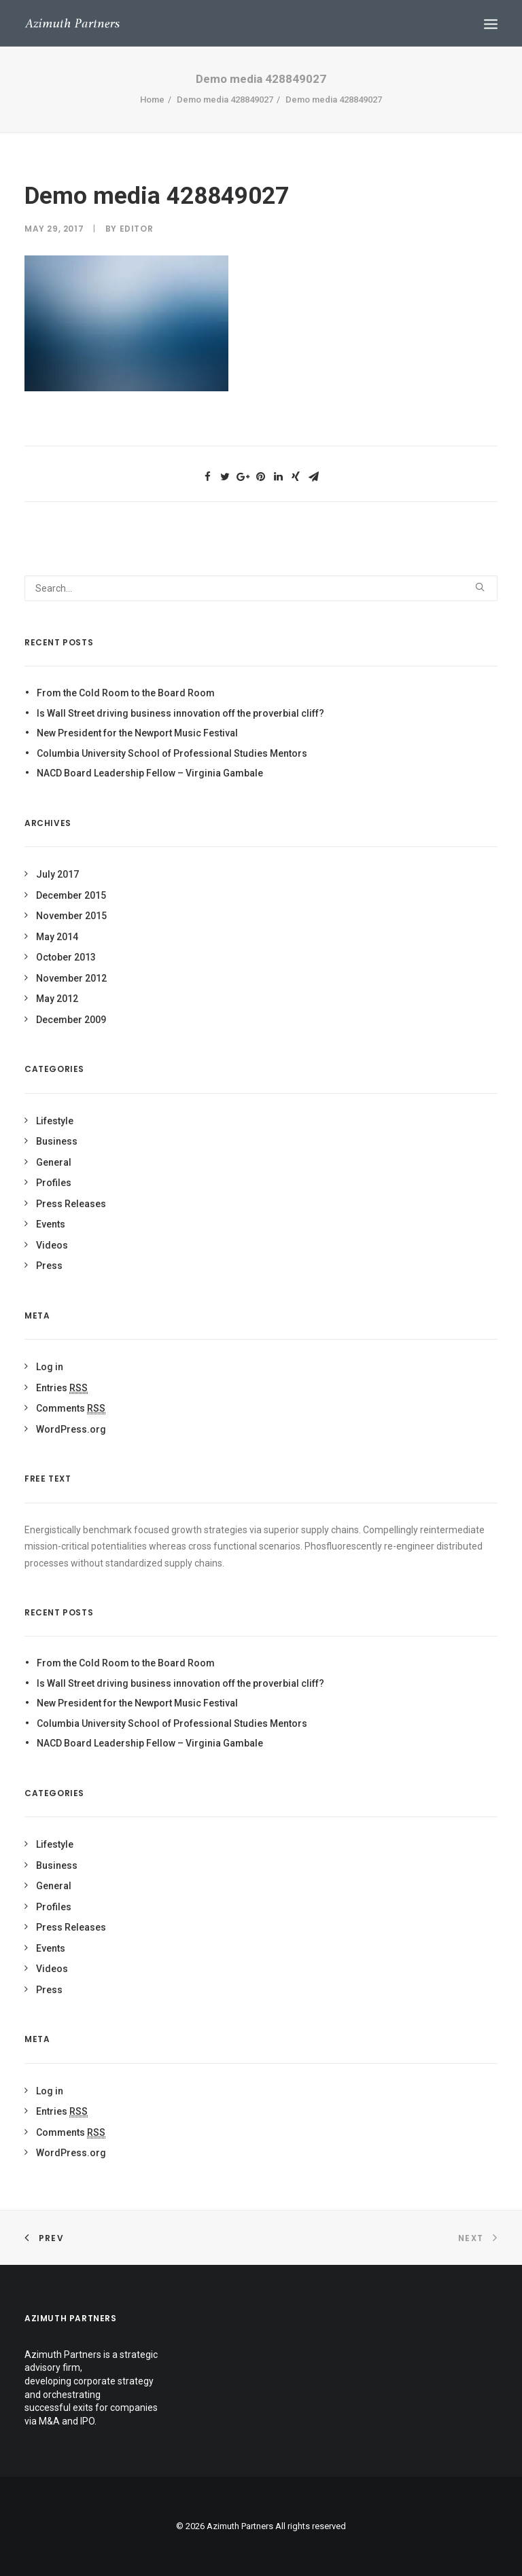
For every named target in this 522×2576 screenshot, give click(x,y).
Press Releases (71, 1203)
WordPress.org (71, 1429)
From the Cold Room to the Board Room (126, 692)
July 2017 (57, 874)
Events (50, 1224)
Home (152, 99)
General (53, 1162)
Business (56, 1141)
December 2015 (71, 895)
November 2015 (71, 915)
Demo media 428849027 (225, 99)
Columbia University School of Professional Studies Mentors (172, 753)
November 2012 (71, 978)
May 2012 (57, 998)
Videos (52, 1245)
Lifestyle (54, 1120)
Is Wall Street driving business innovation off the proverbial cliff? (180, 713)
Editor (137, 228)
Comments (70, 1408)
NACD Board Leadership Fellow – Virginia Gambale (150, 773)
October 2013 (66, 957)
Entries (62, 1387)
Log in (49, 1366)
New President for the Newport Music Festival (137, 733)
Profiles (53, 1182)
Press (49, 1265)
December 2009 (71, 1019)
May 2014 (57, 936)
